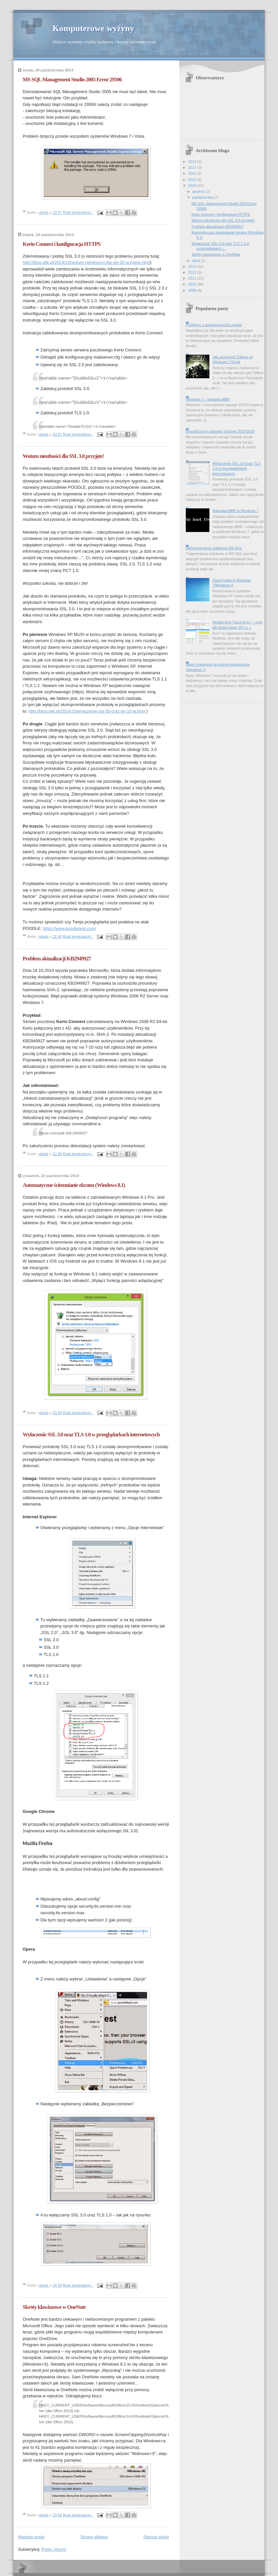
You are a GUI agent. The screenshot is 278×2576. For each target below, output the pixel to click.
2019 (192, 162)
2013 (192, 266)
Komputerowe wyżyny (93, 28)
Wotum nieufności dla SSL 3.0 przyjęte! (63, 456)
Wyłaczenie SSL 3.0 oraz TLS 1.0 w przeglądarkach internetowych (91, 1434)
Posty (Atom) (54, 2549)
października (203, 197)
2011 (192, 278)
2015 (192, 180)
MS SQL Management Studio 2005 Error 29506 (72, 79)
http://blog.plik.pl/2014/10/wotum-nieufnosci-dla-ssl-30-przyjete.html (86, 262)
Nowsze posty (31, 2536)
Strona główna (94, 2536)
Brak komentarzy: (78, 213)
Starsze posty (156, 2536)
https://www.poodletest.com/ (69, 928)
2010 (192, 284)
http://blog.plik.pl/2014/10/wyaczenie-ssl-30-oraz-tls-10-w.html (87, 711)
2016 (192, 173)
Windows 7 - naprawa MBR (208, 399)
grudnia (198, 191)
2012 (192, 272)
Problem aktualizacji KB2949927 (57, 958)
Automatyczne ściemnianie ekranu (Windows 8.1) (74, 1185)
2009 (192, 290)
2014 (192, 185)
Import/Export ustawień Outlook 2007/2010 (220, 431)
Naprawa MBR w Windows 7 (235, 511)
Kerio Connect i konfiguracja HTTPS (61, 244)
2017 (192, 167)
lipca (196, 261)
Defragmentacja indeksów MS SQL (214, 548)
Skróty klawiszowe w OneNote (54, 2307)
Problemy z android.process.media (214, 325)
